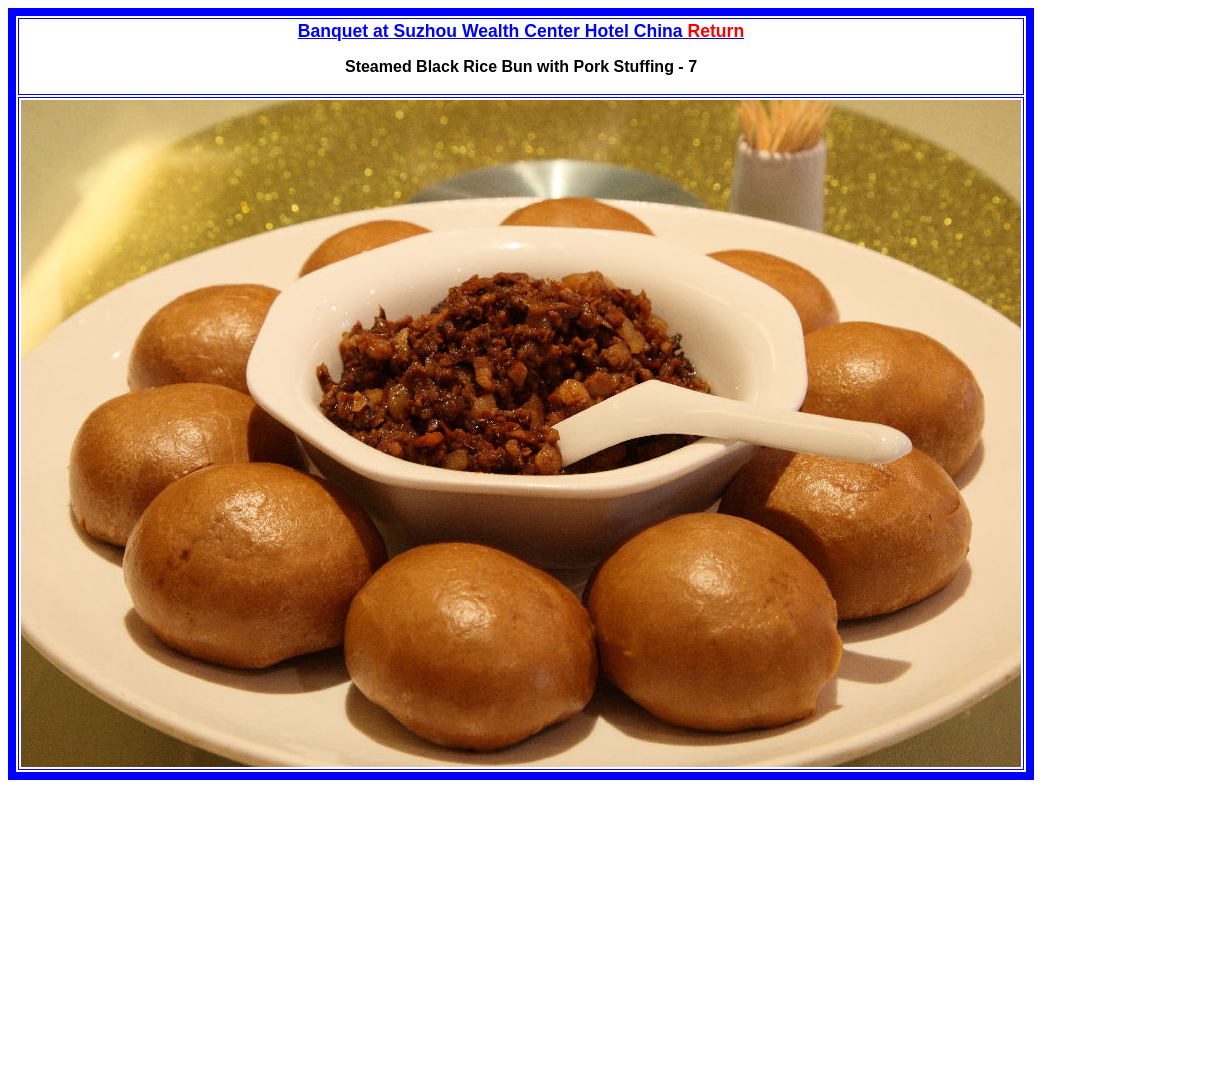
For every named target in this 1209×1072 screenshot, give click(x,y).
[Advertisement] (176, 920)
